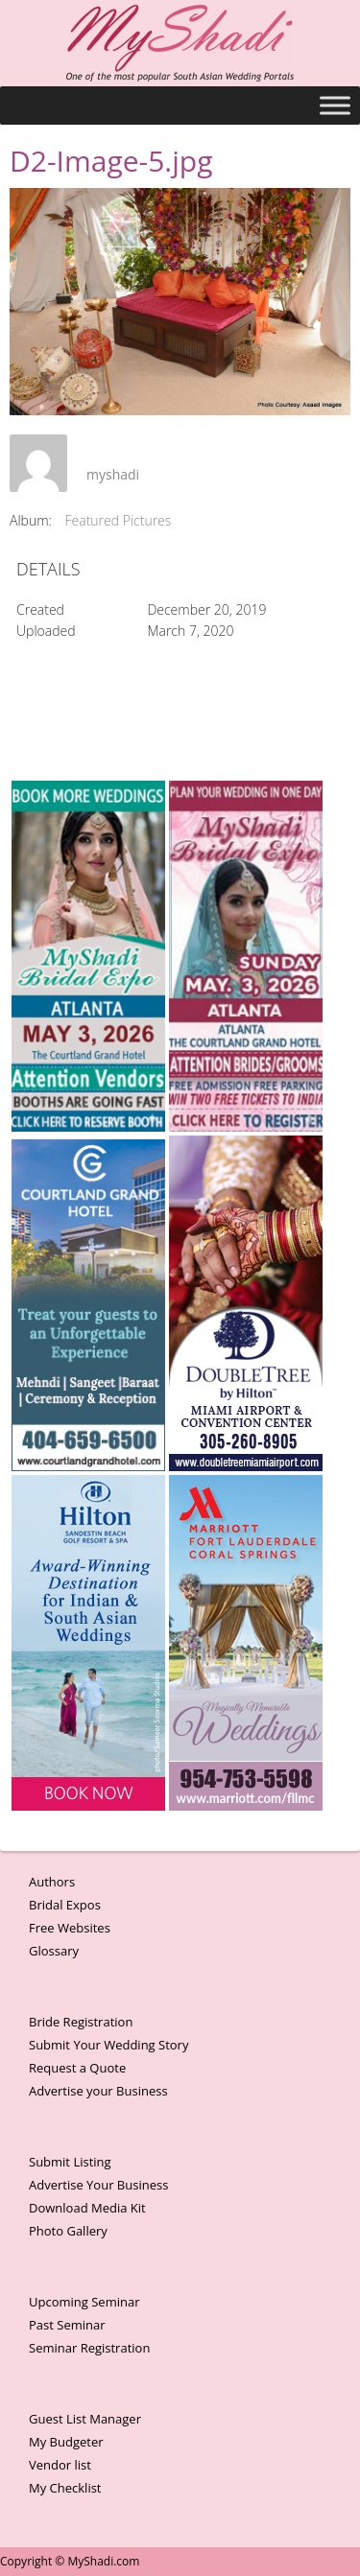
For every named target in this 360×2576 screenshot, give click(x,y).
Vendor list (60, 2464)
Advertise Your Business (98, 2184)
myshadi (112, 474)
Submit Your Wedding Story (108, 2044)
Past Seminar (67, 2324)
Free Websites (69, 1927)
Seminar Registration (89, 2347)
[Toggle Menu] (335, 105)
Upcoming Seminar (84, 2301)
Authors (52, 1881)
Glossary (54, 1950)
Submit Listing (70, 2161)
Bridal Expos (65, 1904)
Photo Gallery (68, 2230)
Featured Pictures (118, 520)
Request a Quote (77, 2067)
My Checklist (65, 2487)
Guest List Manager (85, 2418)
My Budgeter (66, 2441)
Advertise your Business (98, 2090)
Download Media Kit (87, 2207)
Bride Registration (80, 2021)
